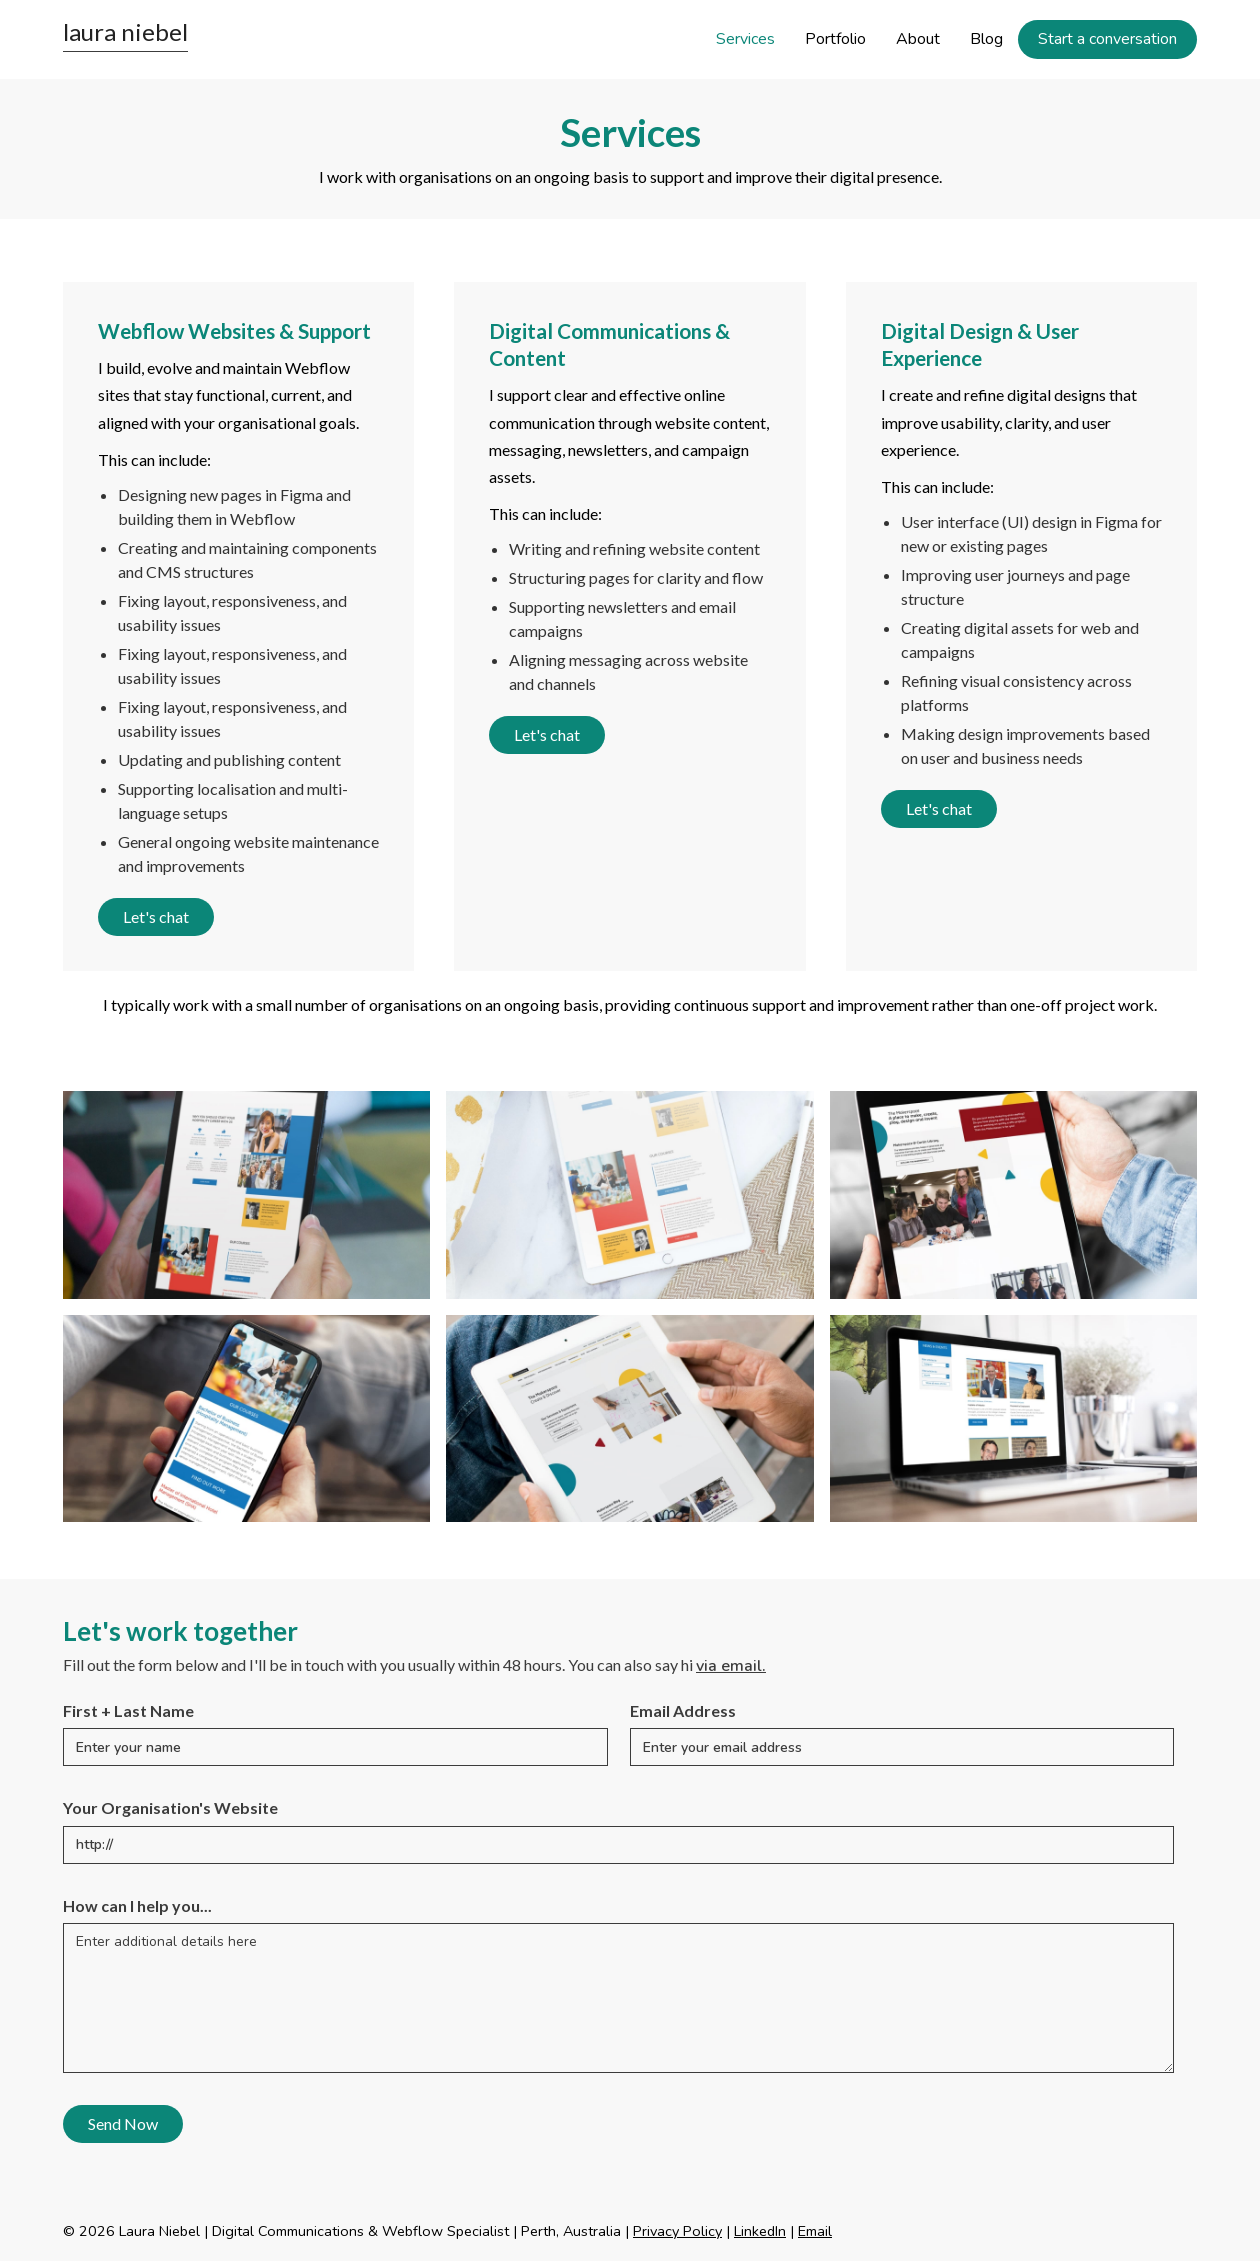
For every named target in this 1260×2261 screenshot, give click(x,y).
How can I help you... (137, 1905)
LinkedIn (760, 2231)
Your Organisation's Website (170, 1807)
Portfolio (835, 39)
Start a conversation (1107, 39)
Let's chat (156, 916)
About (918, 39)
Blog (986, 39)
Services (745, 39)
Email (815, 2231)
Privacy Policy (677, 2231)
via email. (731, 1666)
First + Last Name (128, 1710)
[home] (125, 36)
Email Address (683, 1710)
